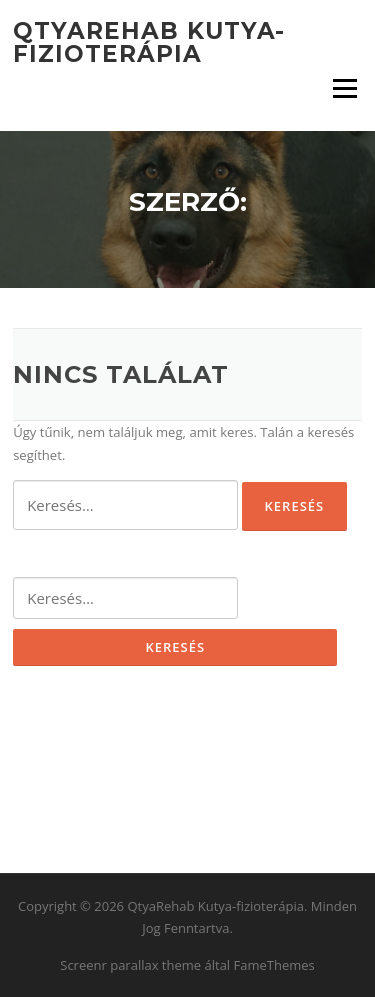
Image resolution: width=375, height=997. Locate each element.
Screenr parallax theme (130, 965)
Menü (344, 88)
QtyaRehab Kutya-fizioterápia (149, 42)
